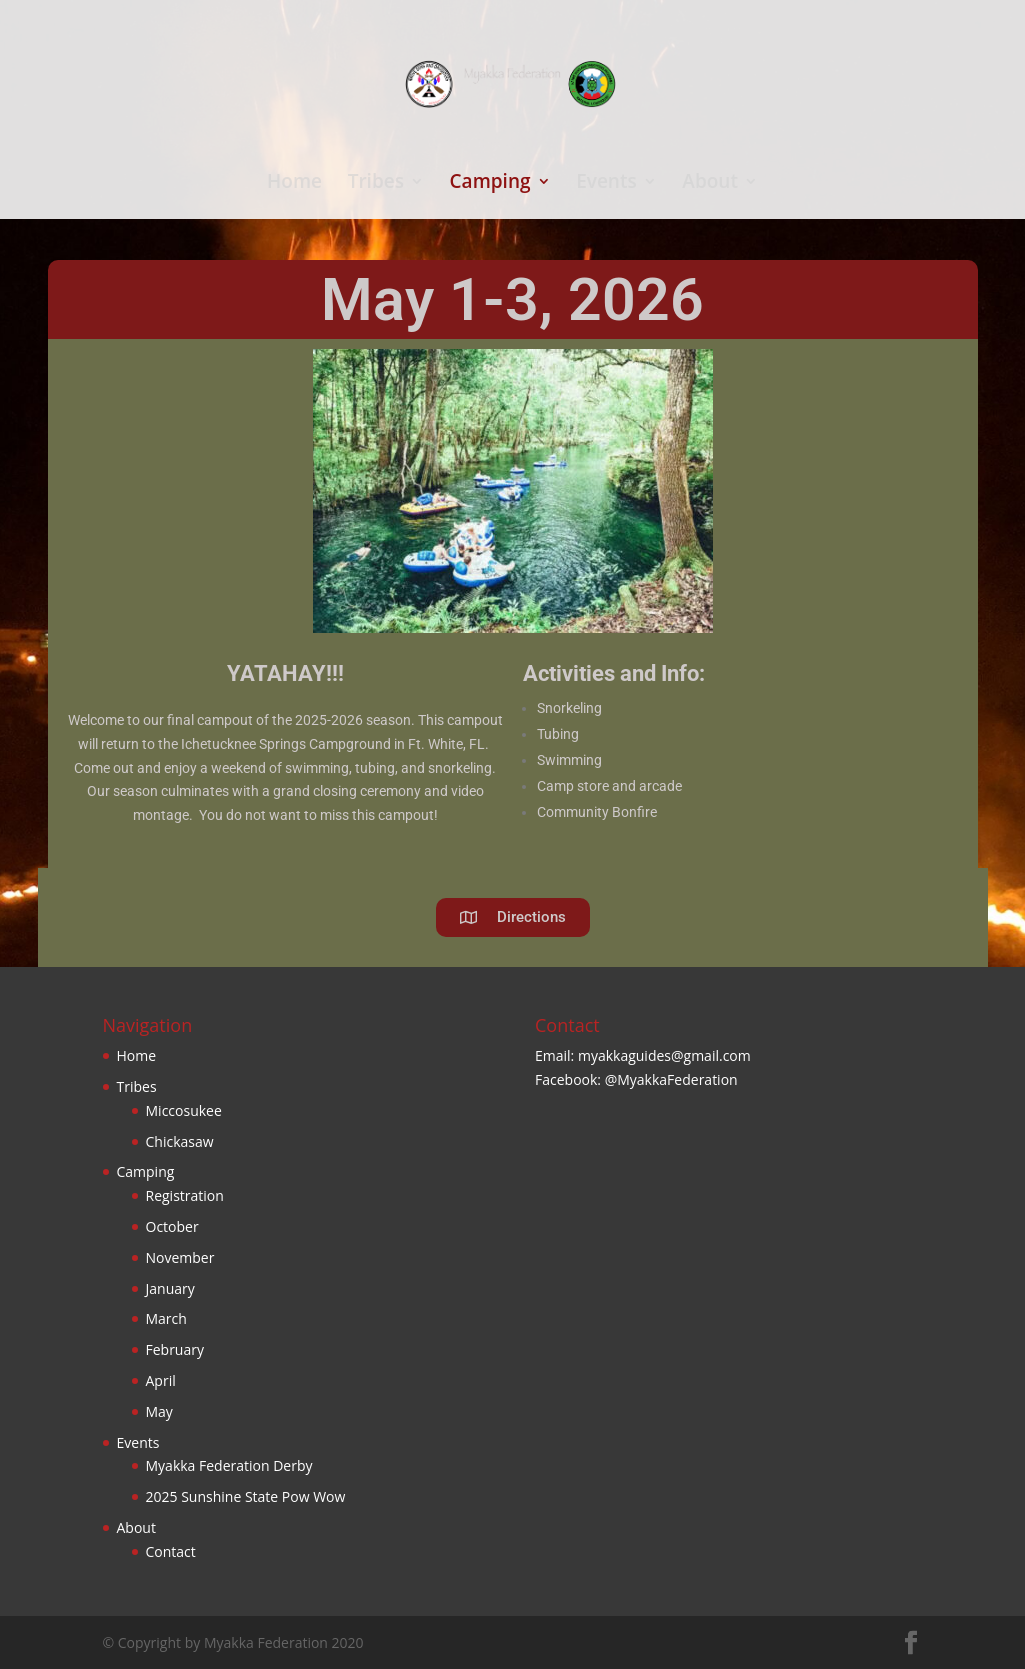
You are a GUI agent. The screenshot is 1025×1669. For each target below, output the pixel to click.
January (170, 1288)
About (710, 184)
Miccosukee (184, 1110)
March (166, 1318)
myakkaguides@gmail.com (664, 1055)
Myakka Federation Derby (229, 1465)
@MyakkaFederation (671, 1079)
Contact (171, 1551)
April (161, 1380)
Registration (185, 1195)
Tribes (376, 184)
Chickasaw (180, 1141)
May (159, 1411)
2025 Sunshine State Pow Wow (246, 1496)
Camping (490, 184)
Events (606, 184)
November (180, 1257)
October (172, 1226)
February (175, 1349)
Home (294, 184)
